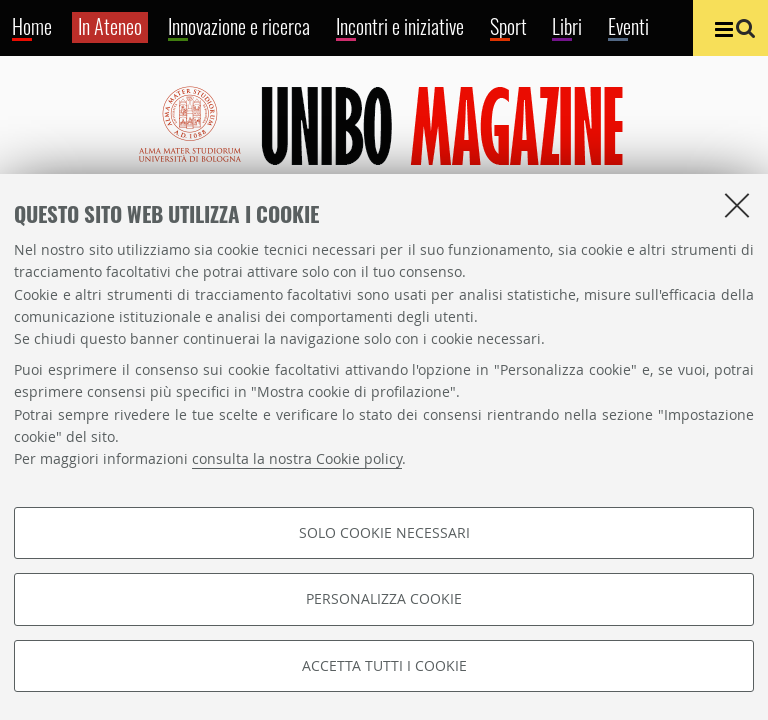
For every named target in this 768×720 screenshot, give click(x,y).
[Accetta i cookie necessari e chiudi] (737, 205)
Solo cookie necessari (384, 532)
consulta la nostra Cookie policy (297, 458)
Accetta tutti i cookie (384, 665)
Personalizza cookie (384, 598)
